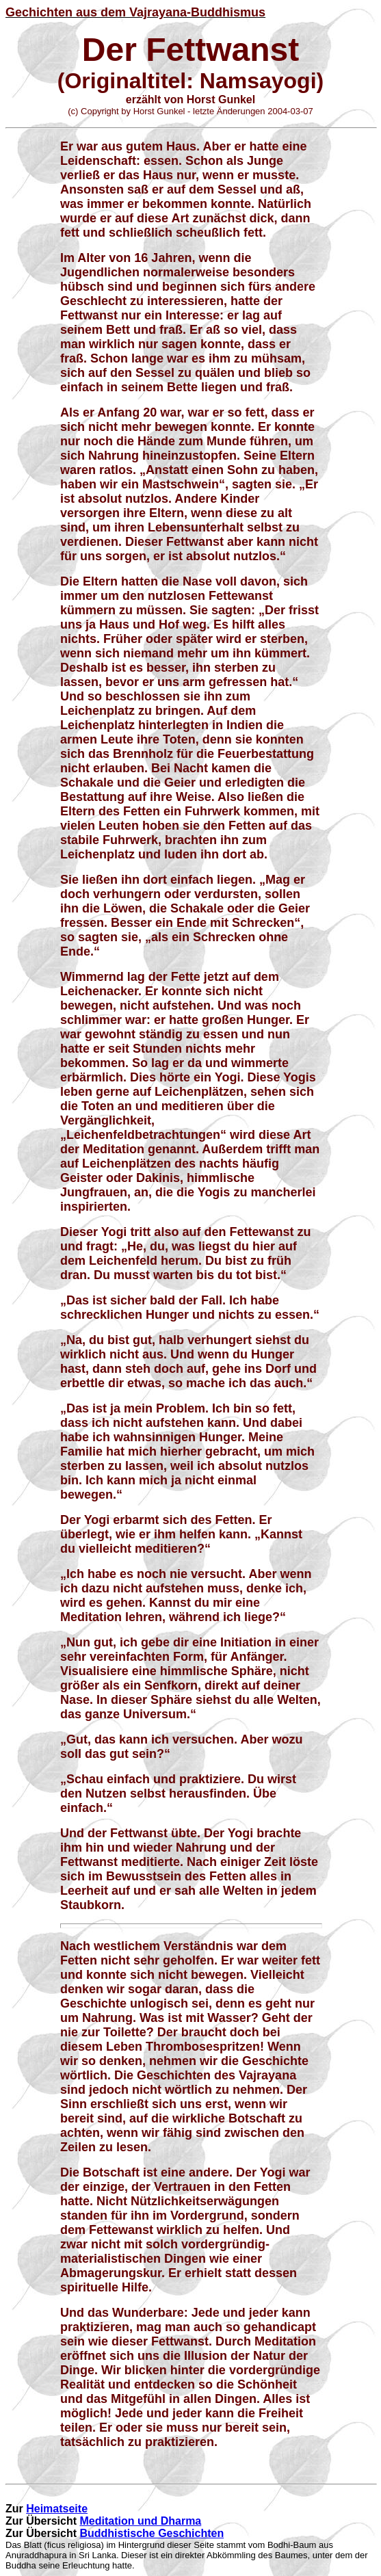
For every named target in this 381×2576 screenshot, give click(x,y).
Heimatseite (57, 2508)
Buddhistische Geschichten (151, 2533)
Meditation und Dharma (140, 2521)
